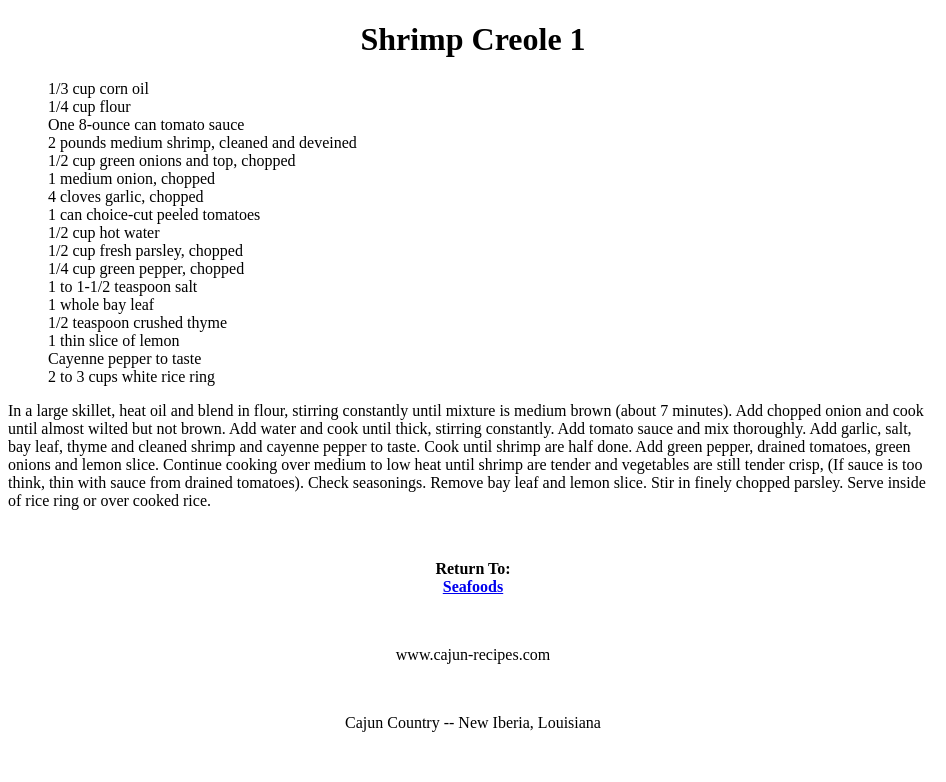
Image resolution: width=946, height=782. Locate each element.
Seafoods (473, 586)
